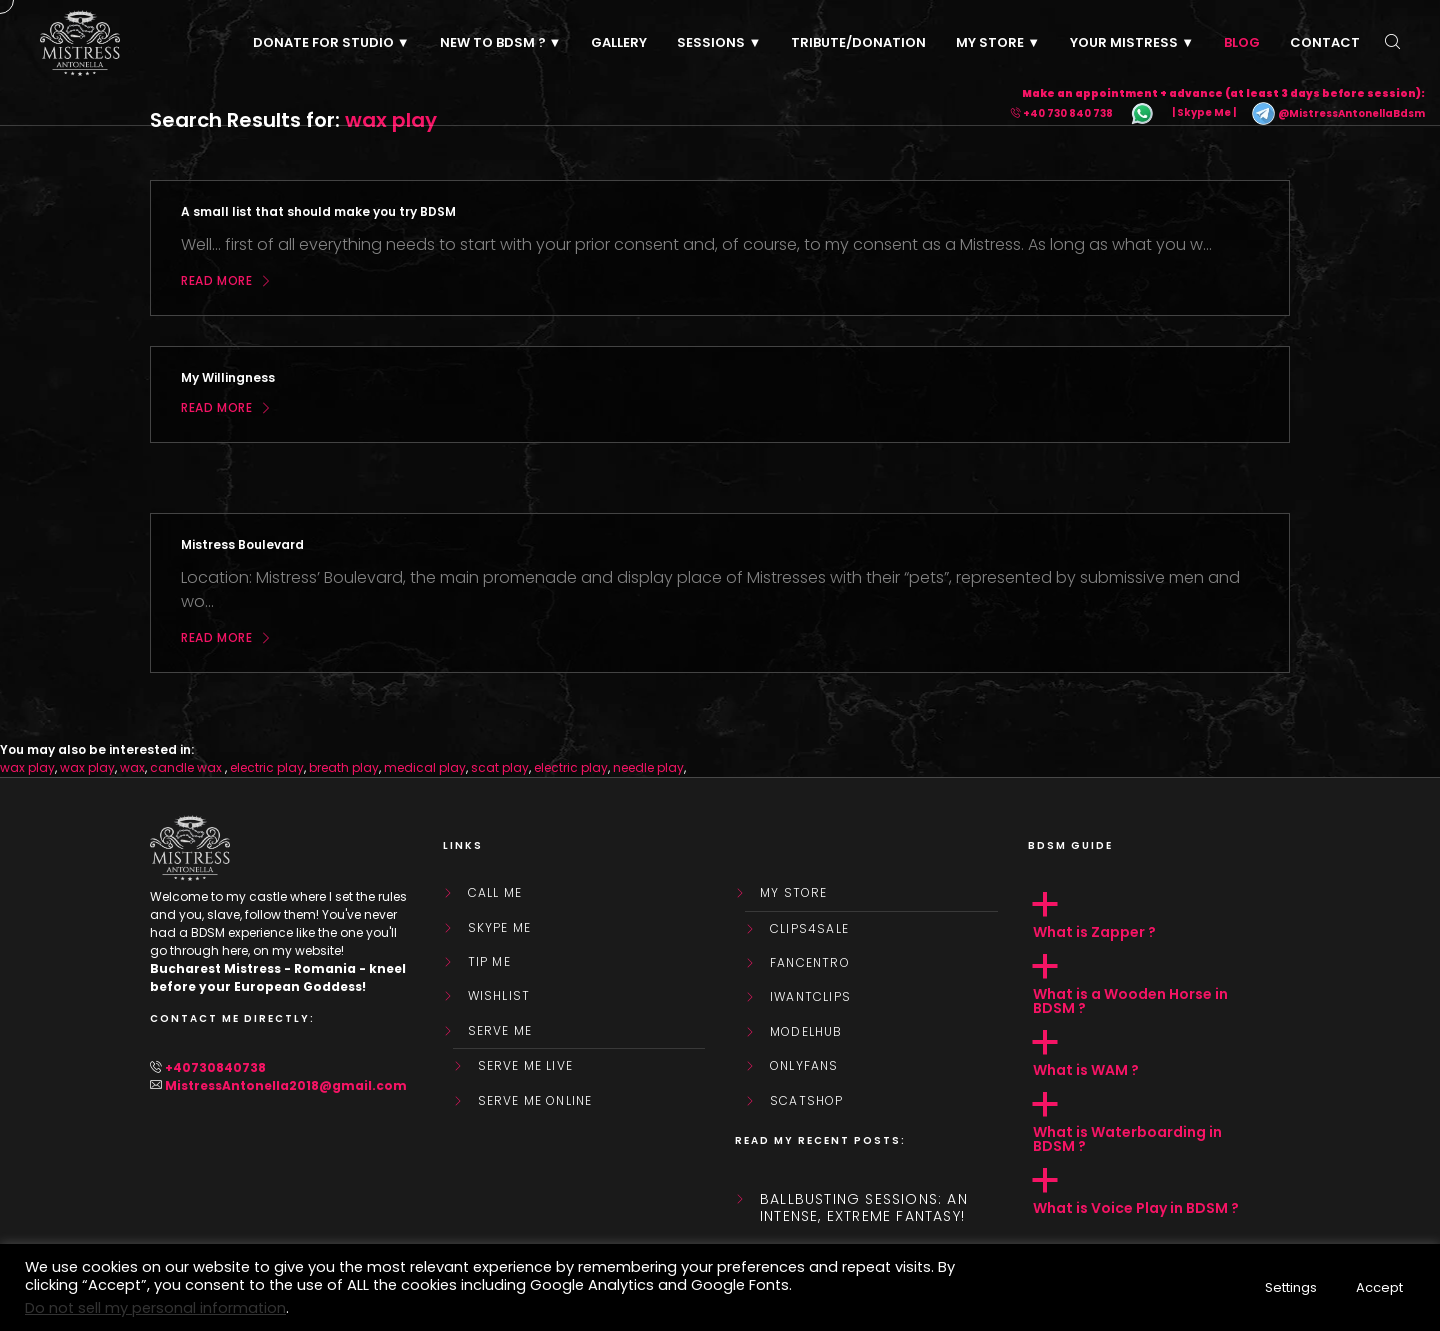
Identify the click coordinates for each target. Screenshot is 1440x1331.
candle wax (187, 767)
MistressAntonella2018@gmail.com (286, 1085)
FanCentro (810, 963)
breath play (344, 767)
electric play (267, 767)
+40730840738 (215, 1067)
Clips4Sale (809, 929)
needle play (648, 767)
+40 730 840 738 (1068, 113)
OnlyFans (804, 1066)
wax (132, 767)
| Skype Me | (1204, 113)
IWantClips (810, 997)
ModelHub (806, 1032)
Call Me (495, 893)
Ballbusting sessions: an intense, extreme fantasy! (864, 1208)
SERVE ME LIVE (526, 1066)
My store (794, 893)
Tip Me (489, 962)
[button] (1159, 916)
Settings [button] (1291, 1287)
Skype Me (500, 928)
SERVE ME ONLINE (535, 1101)
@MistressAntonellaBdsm (1338, 113)
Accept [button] (1379, 1287)
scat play (500, 767)
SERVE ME (500, 1031)
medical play (425, 767)
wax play (27, 767)
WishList (499, 996)
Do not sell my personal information (155, 1308)
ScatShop (807, 1101)
